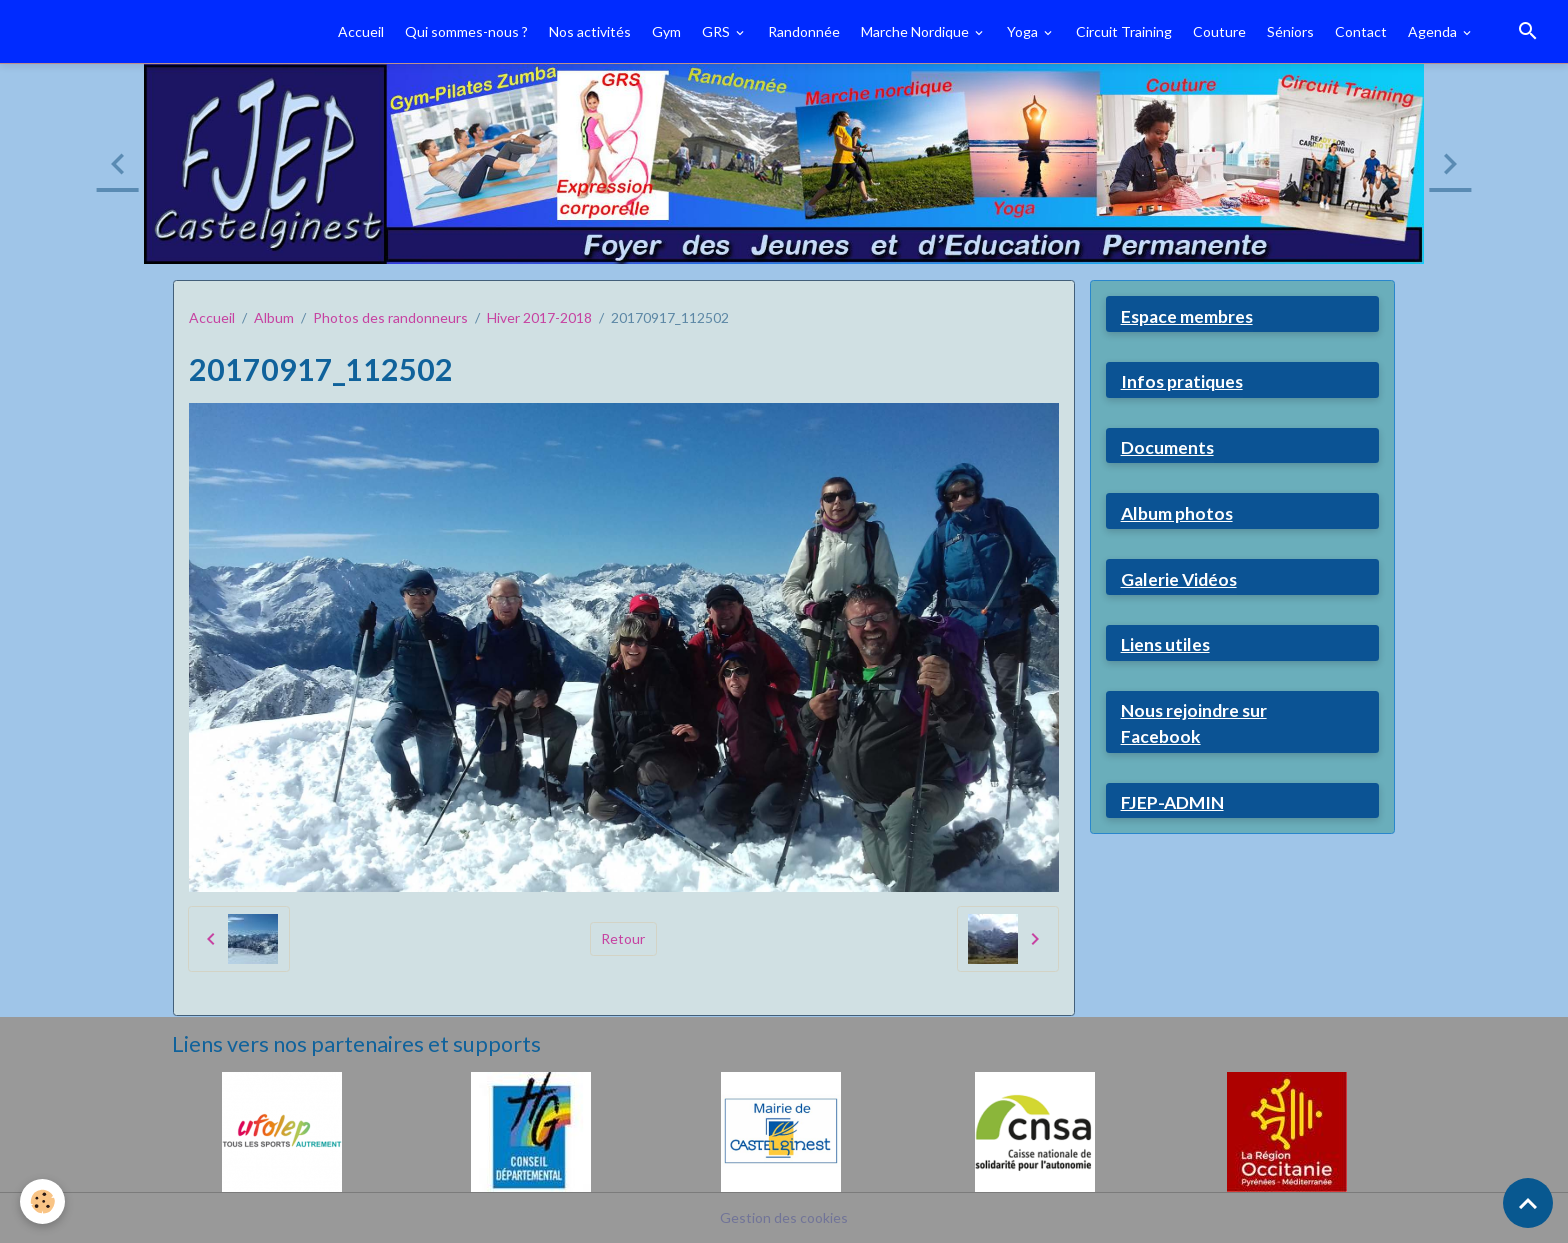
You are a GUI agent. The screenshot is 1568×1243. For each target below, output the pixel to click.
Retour (623, 938)
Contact (1361, 31)
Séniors (1290, 31)
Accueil (361, 31)
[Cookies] (42, 1201)
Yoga (1024, 31)
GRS (717, 31)
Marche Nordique (916, 31)
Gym (666, 31)
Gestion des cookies (784, 1217)
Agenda (1434, 31)
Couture (1219, 31)
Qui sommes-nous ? (466, 31)
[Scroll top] (1528, 1203)
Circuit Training (1124, 31)
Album (274, 317)
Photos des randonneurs (390, 317)
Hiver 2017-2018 (539, 317)
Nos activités (590, 31)
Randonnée (804, 31)
